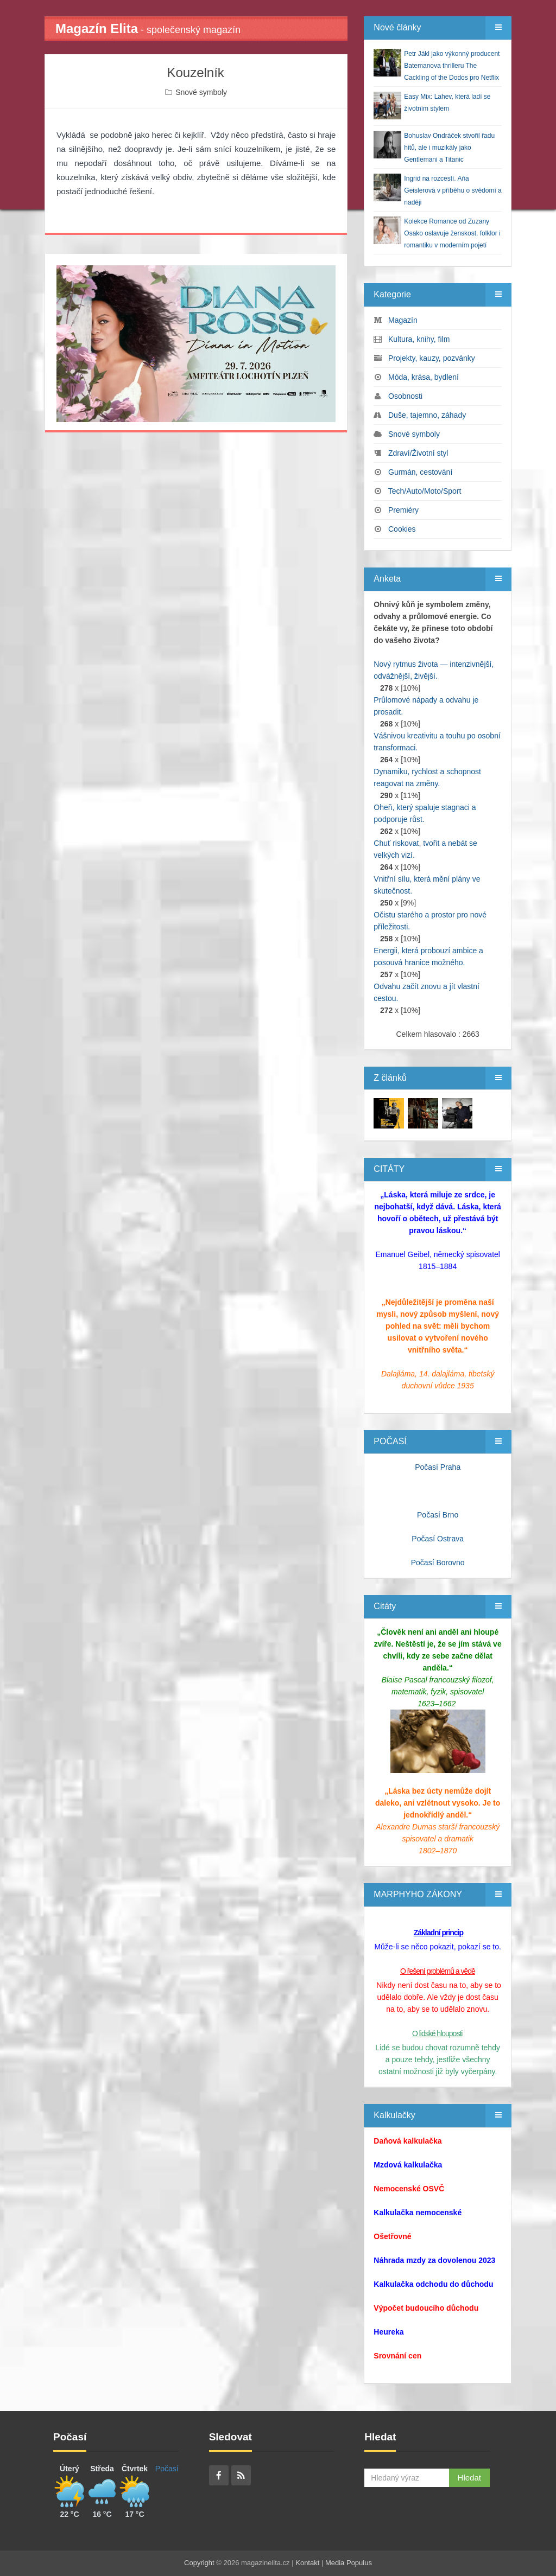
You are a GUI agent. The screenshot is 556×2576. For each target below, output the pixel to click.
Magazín (403, 320)
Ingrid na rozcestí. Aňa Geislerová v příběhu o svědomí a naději (452, 190)
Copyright (199, 2563)
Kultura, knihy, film (419, 339)
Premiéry (403, 510)
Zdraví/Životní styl (418, 453)
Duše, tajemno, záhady (427, 415)
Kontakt (307, 2563)
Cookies (402, 529)
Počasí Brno (437, 1514)
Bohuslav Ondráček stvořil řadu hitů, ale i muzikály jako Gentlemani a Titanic (449, 147)
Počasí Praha (437, 1467)
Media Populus (348, 2563)
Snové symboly (201, 92)
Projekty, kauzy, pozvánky (431, 358)
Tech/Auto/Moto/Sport (425, 491)
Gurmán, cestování (420, 472)
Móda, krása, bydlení (423, 377)
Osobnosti (405, 396)
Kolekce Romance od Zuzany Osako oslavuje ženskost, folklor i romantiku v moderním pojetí (452, 233)
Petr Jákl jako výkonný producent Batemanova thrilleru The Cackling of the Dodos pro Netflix (452, 65)
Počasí (167, 2468)
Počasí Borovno (438, 1562)
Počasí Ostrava (438, 1538)
